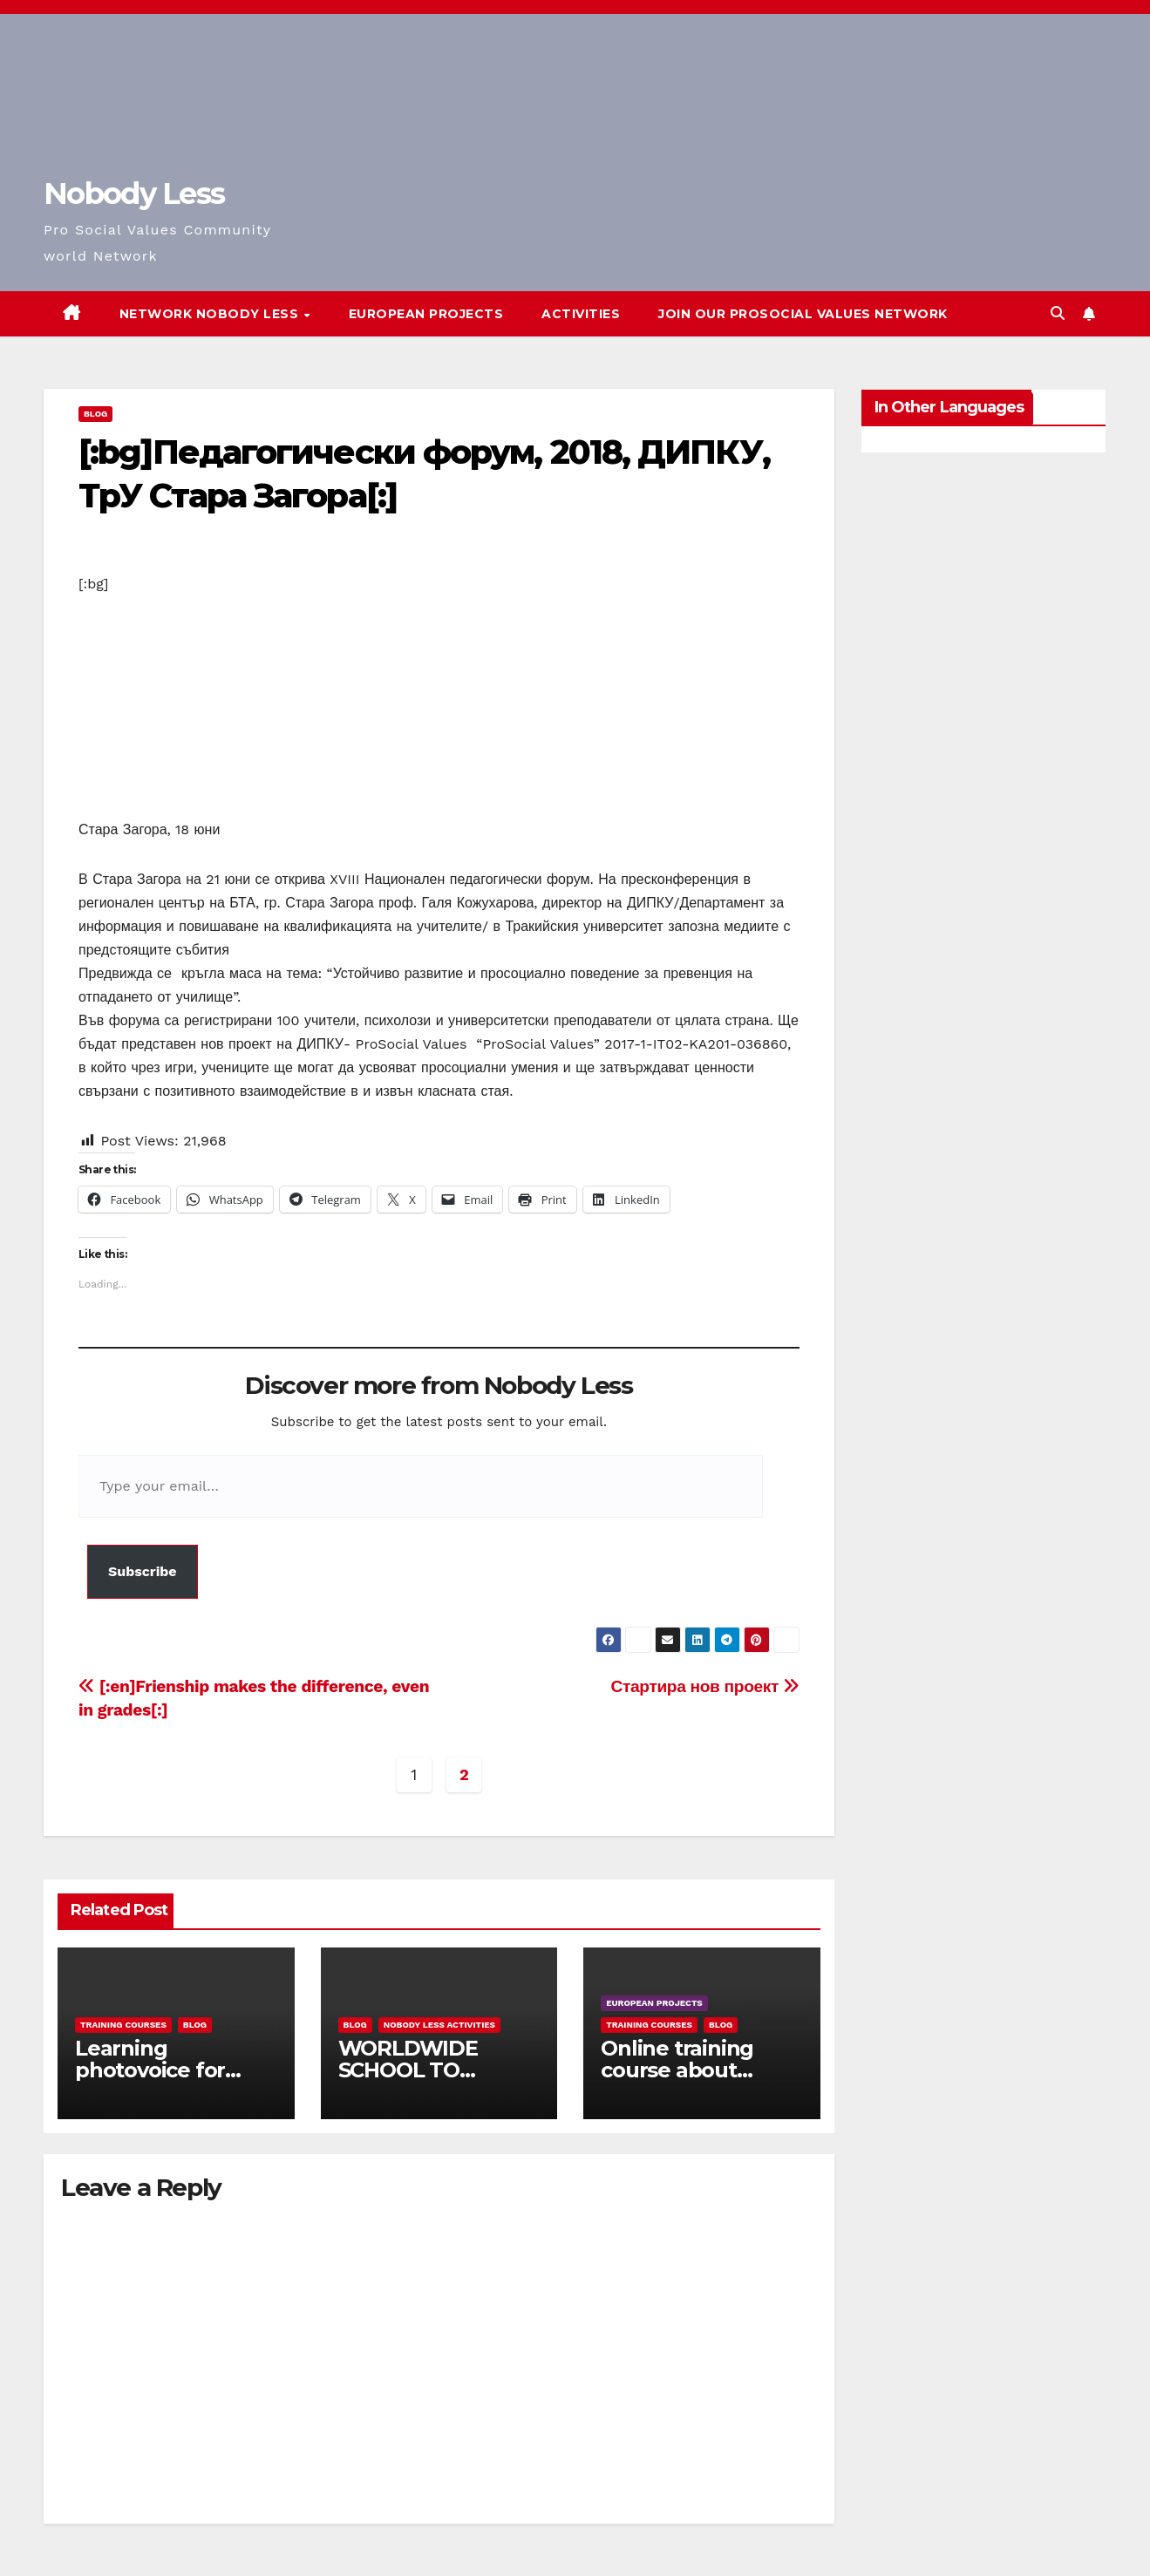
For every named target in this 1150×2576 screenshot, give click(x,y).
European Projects (426, 314)
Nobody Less (134, 193)
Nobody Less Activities (439, 2024)
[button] (1058, 313)
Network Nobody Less (211, 314)
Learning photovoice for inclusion (150, 2070)
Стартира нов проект (705, 1686)
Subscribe (142, 1571)
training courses (123, 2024)
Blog (95, 413)
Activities (580, 314)
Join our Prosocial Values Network (803, 314)
